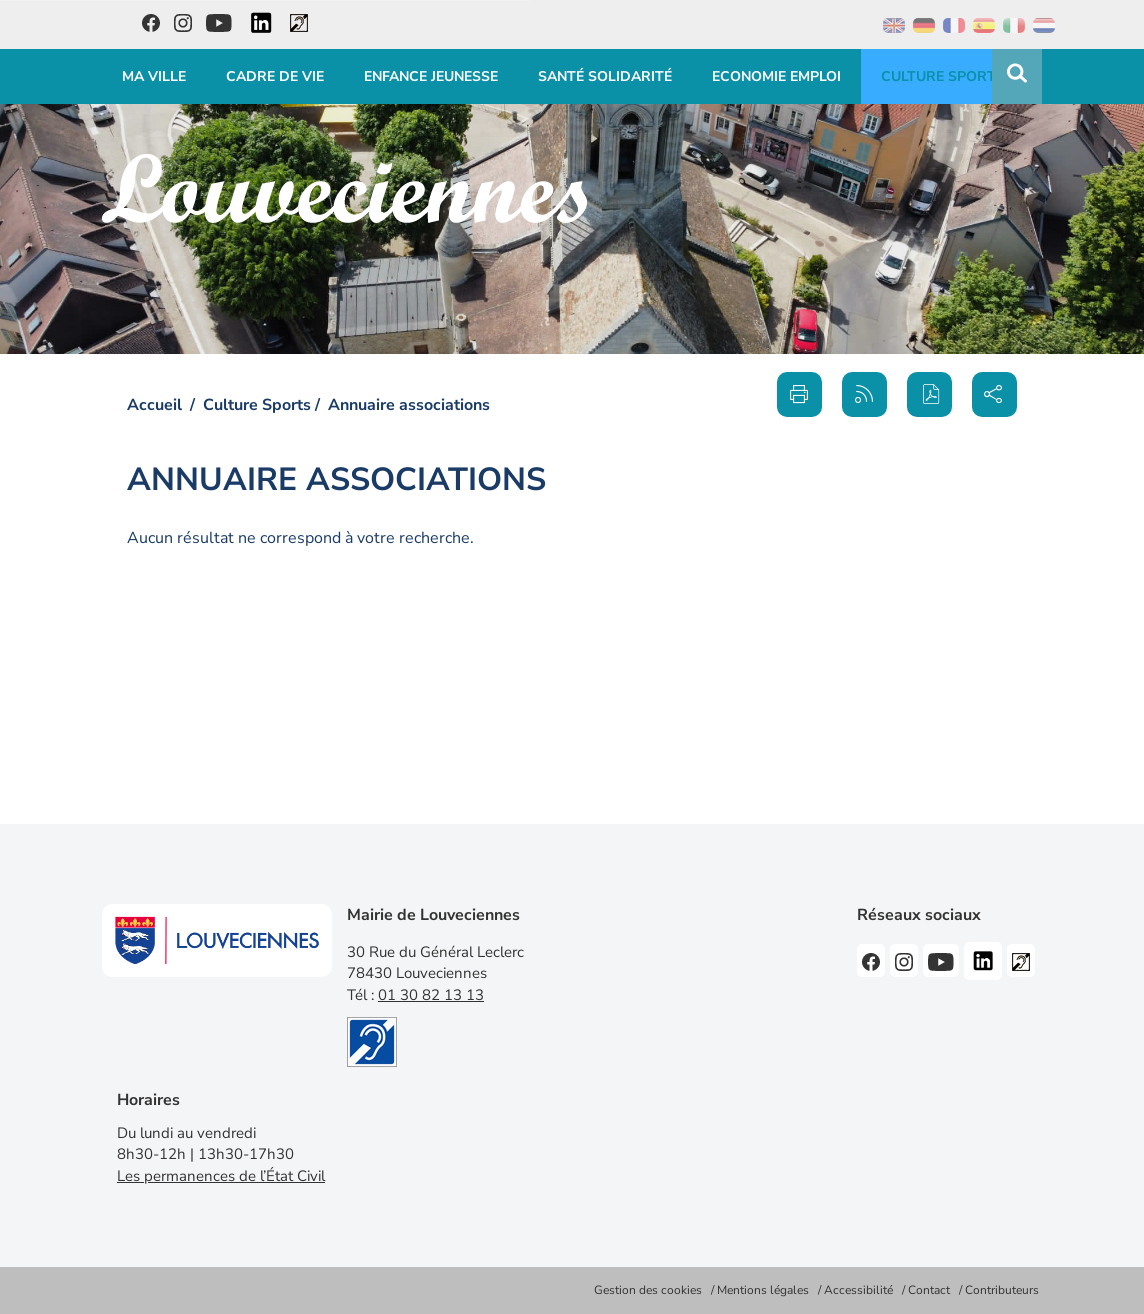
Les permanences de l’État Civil (221, 1176)
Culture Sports (257, 405)
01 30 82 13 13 (431, 995)
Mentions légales (763, 1290)
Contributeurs (1002, 1290)
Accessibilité (858, 1290)
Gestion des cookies (648, 1290)
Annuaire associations (409, 405)
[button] (929, 394)
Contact (929, 1290)
